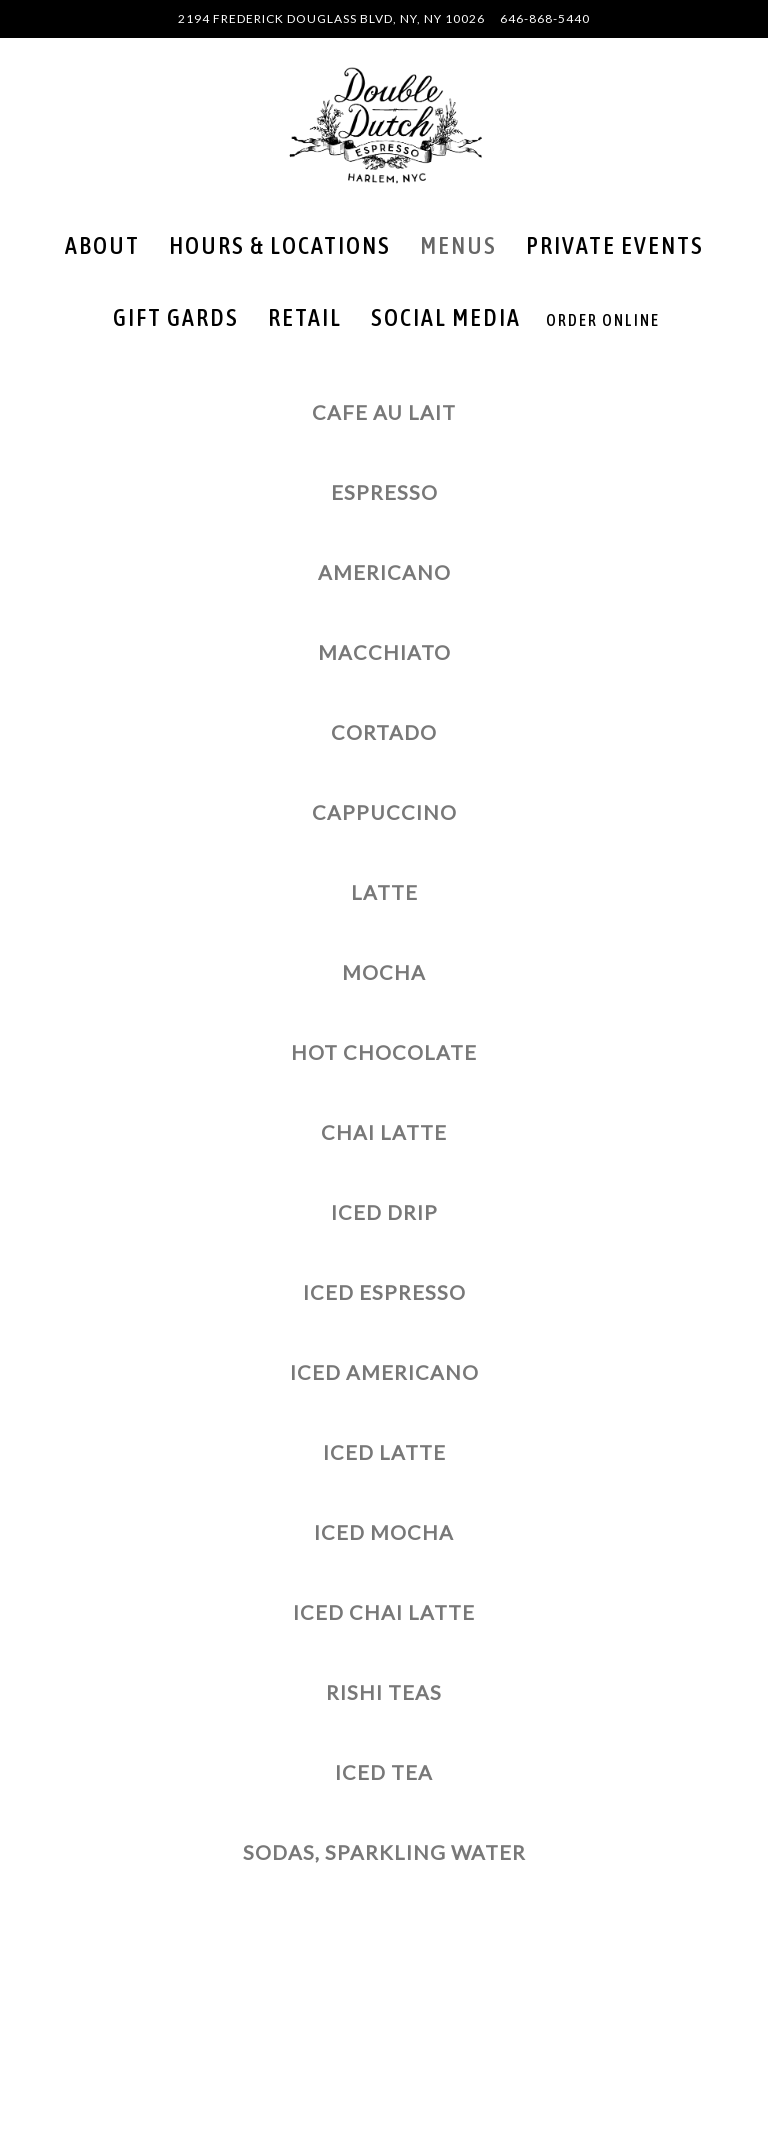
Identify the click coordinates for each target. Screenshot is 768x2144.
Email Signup (384, 2119)
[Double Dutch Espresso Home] (384, 124)
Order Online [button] (603, 320)
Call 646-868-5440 (384, 2017)
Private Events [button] (615, 245)
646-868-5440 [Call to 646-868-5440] (545, 18)
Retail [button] (305, 317)
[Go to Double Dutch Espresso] (331, 19)
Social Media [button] (446, 317)
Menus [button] (458, 245)
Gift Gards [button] (176, 317)
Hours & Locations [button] (280, 245)
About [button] (102, 245)
